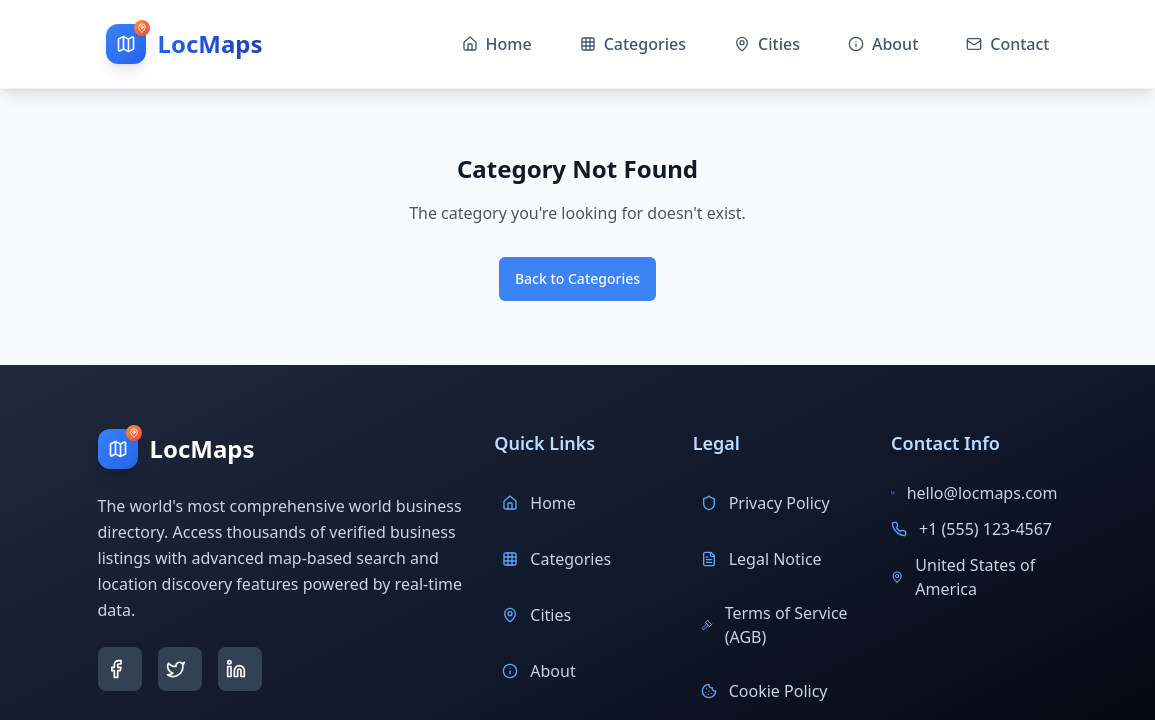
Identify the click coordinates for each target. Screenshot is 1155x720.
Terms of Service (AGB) (774, 625)
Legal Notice (761, 559)
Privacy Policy (765, 503)
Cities (536, 615)
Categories (556, 559)
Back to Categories (577, 278)
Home (539, 503)
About (538, 671)
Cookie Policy (764, 691)
